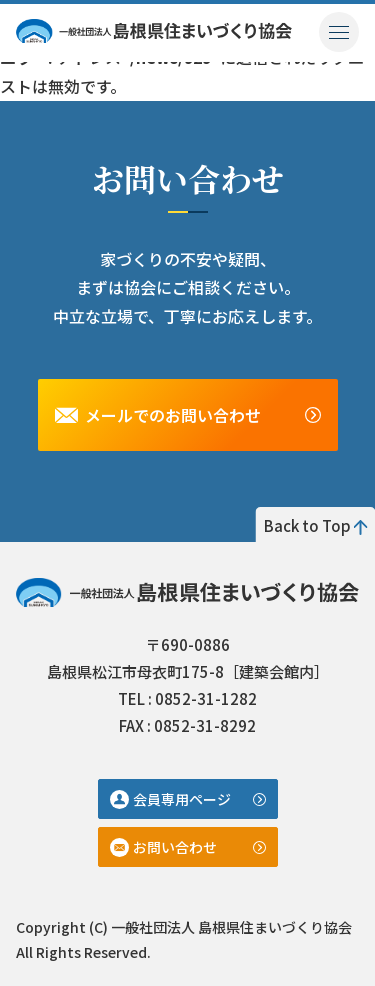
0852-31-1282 (206, 698)
